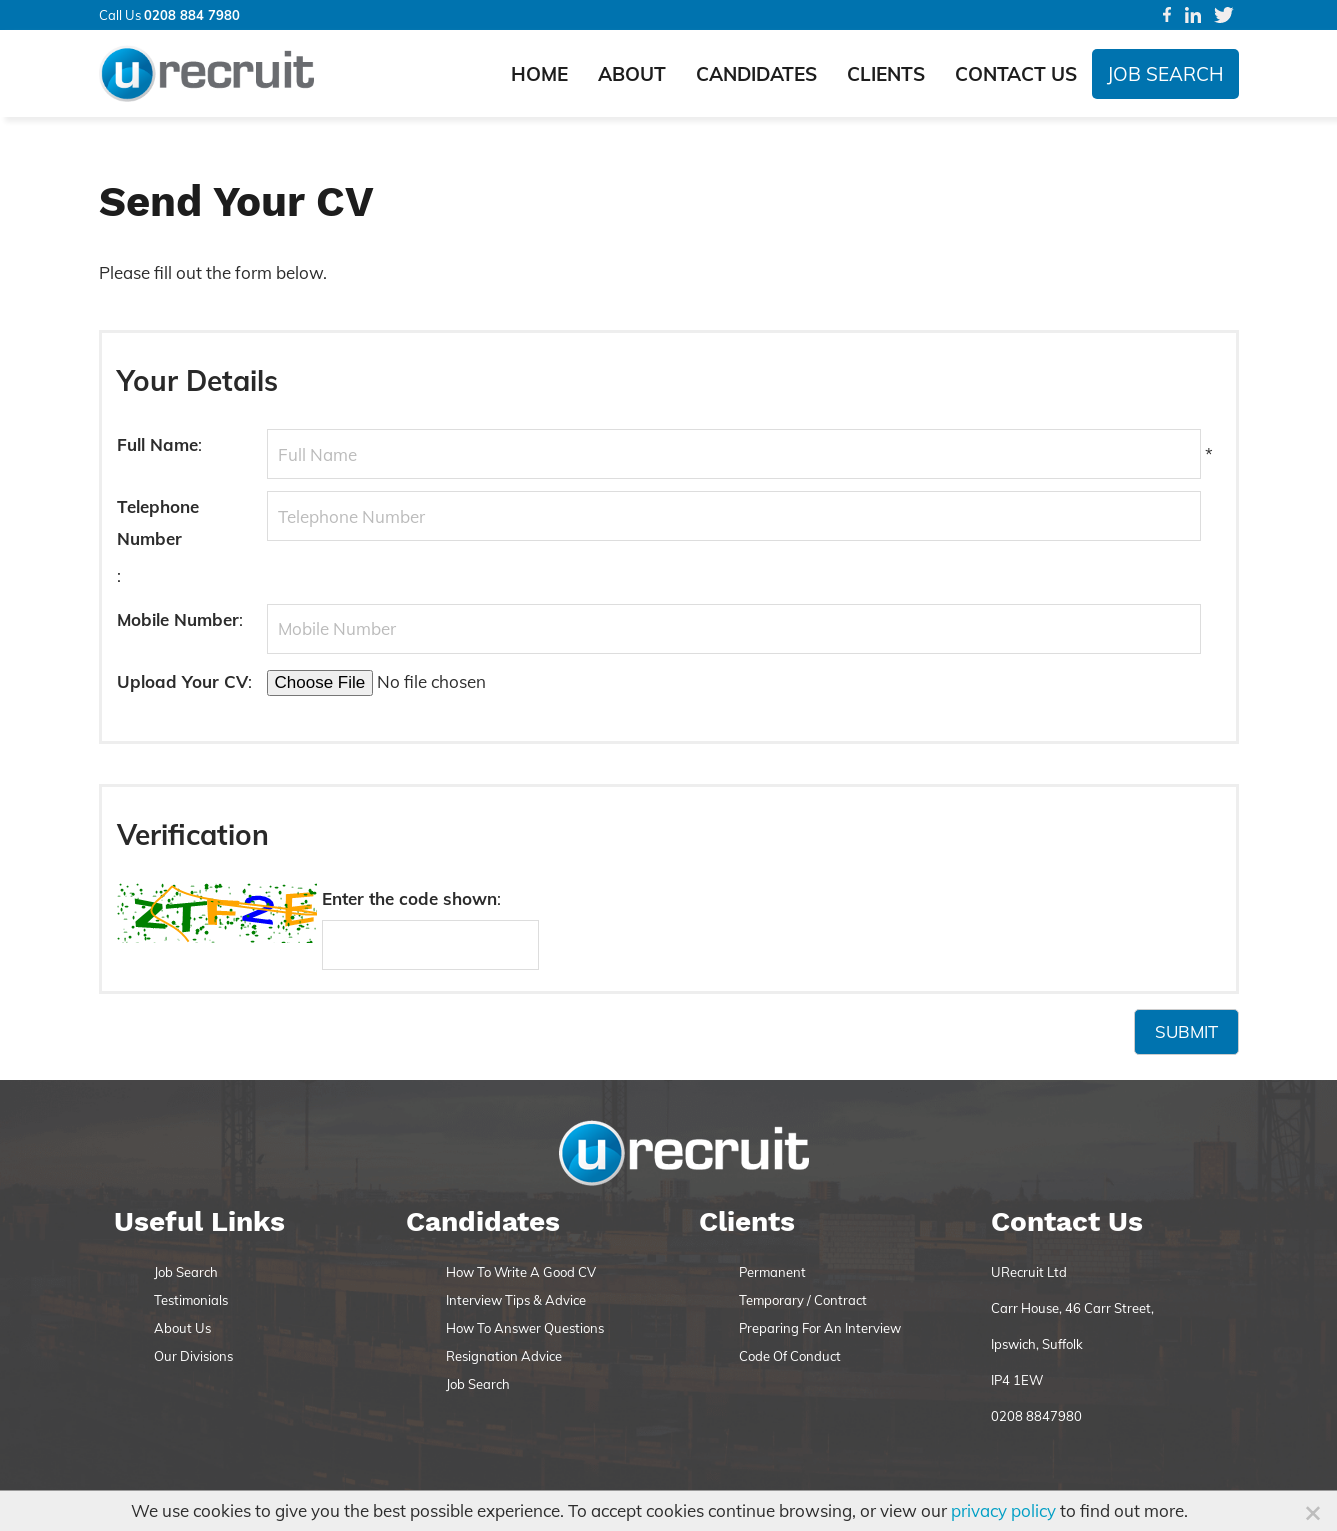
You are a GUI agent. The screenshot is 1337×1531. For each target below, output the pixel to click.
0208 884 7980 (192, 15)
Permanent (772, 1272)
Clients (886, 74)
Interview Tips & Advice (516, 1300)
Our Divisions (193, 1356)
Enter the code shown (409, 898)
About (632, 74)
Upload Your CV (182, 681)
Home (539, 74)
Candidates (756, 74)
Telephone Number (158, 522)
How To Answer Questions (525, 1328)
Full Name (157, 444)
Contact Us (1016, 74)
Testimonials (191, 1300)
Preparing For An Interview (820, 1328)
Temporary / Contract (803, 1300)
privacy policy (1003, 1510)
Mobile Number (178, 619)
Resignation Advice (504, 1356)
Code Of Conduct (790, 1356)
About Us (182, 1328)
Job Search (1165, 74)
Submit (1186, 1031)
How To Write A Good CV (521, 1272)
